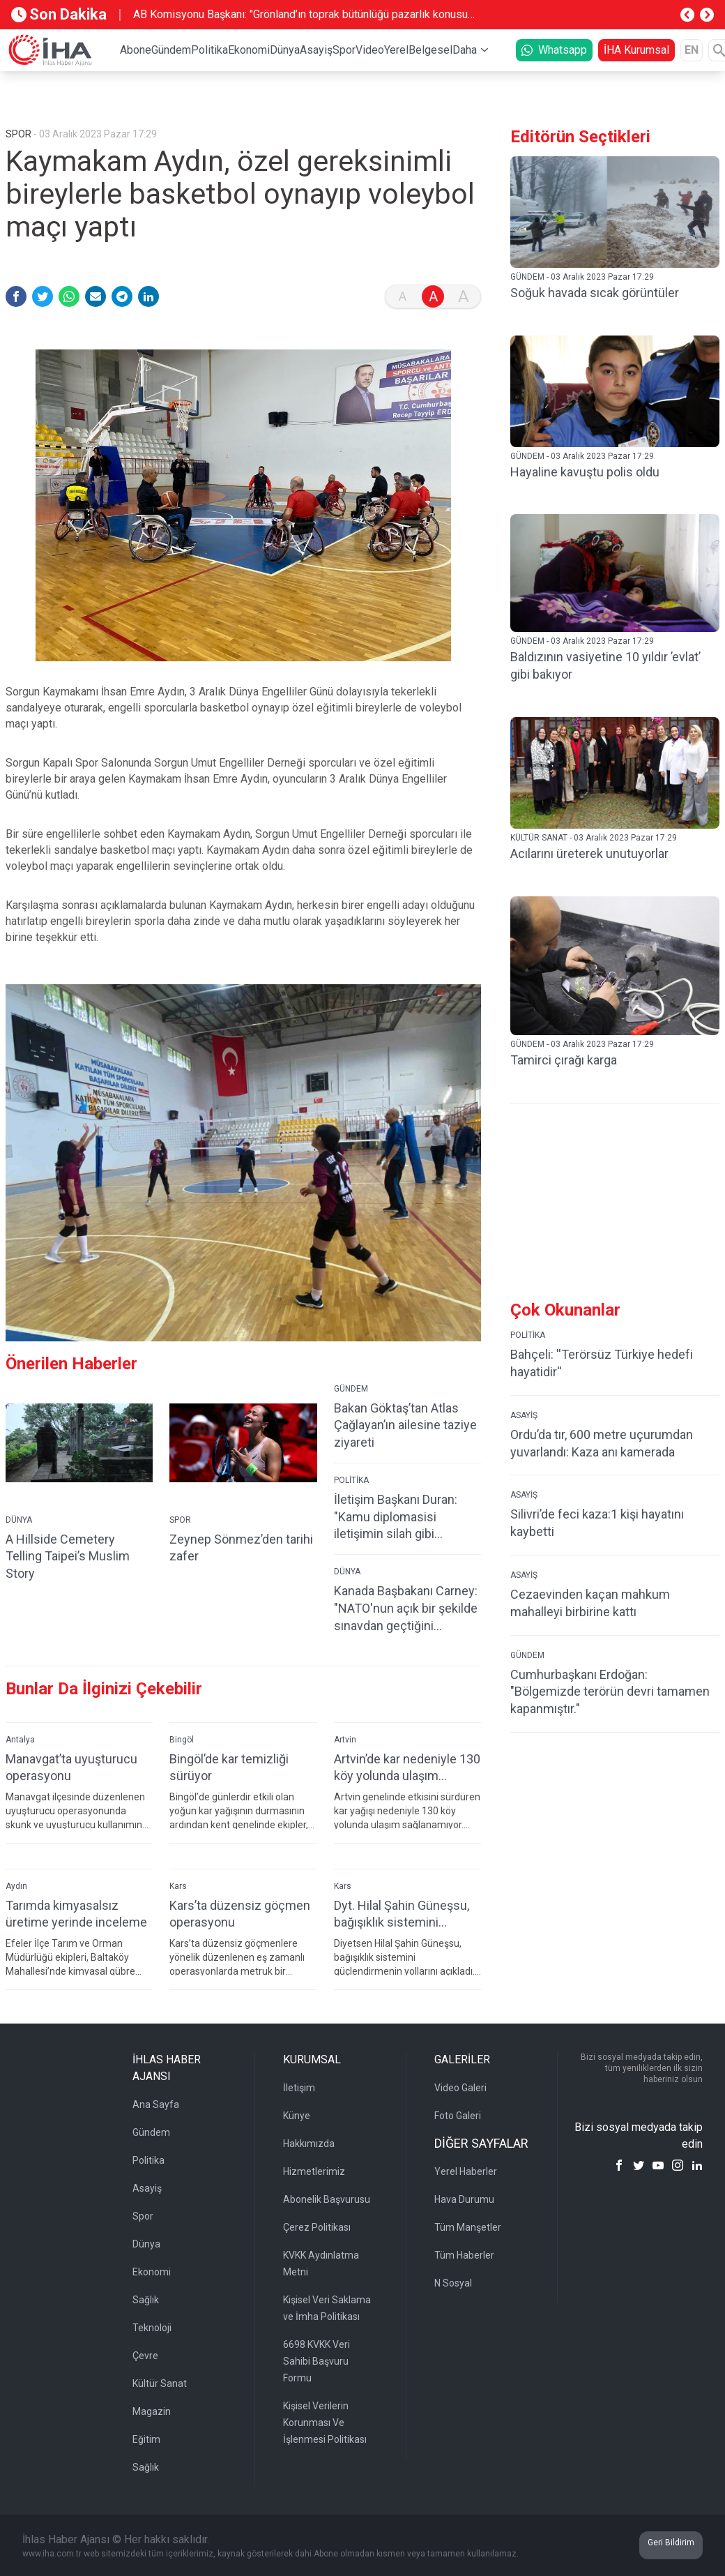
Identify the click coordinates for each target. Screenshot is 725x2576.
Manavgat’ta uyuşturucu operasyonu (71, 1768)
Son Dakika (59, 14)
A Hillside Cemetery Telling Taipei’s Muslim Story (68, 1556)
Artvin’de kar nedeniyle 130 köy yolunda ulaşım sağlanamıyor (407, 1768)
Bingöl (181, 1740)
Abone (135, 50)
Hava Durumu (464, 2199)
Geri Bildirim (671, 2542)
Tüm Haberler (464, 2255)
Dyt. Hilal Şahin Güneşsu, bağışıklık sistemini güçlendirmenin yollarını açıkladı (401, 1914)
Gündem (171, 50)
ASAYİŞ (523, 1415)
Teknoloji (151, 2327)
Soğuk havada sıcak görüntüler (594, 292)
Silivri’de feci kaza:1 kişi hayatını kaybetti (597, 1523)
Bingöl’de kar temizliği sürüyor (229, 1768)
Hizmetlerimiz (314, 2171)
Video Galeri (460, 2087)
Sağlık (145, 2299)
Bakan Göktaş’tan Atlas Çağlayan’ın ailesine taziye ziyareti (405, 1425)
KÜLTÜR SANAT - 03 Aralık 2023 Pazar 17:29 (593, 838)
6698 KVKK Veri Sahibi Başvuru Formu (316, 2361)
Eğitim (146, 2439)
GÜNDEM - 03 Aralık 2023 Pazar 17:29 (582, 277)
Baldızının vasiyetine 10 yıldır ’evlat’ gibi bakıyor (605, 665)
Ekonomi (249, 50)
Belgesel (430, 50)
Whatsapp (554, 50)
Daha (464, 50)
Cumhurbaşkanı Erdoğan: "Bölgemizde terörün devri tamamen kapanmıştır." (610, 1692)
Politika (209, 50)
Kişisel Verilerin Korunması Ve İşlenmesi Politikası (325, 2422)
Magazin (151, 2411)
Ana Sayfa (155, 2104)
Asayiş (316, 50)
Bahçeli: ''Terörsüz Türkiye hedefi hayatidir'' (601, 1363)
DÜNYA (19, 1520)
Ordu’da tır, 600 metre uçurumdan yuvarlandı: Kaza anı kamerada (601, 1443)
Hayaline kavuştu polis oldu (584, 472)
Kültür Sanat (159, 2383)
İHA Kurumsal (636, 50)
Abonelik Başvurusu (326, 2199)
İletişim (299, 2087)
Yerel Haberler (465, 2171)
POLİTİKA (351, 1480)
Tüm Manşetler (467, 2227)
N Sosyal (453, 2283)
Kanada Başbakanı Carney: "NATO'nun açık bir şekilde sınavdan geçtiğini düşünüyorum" (406, 1608)
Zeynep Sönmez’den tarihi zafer (241, 1548)
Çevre (145, 2355)
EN (692, 50)
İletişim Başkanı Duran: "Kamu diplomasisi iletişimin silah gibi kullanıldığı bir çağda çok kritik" (400, 1517)
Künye (296, 2115)
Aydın (16, 1886)
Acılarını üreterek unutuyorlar (589, 853)
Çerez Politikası (317, 2227)
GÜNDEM (351, 1389)
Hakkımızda (309, 2143)
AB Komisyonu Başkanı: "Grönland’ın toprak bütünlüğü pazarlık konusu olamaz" (300, 15)
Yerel (396, 50)
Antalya (20, 1740)
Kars (178, 1886)
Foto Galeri (457, 2115)
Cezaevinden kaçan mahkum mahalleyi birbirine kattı (590, 1603)
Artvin (345, 1740)
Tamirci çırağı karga (563, 1060)
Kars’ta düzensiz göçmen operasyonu (239, 1914)
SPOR (180, 1520)
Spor (344, 50)
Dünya (285, 50)
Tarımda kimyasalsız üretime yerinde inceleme (76, 1914)
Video (370, 50)
